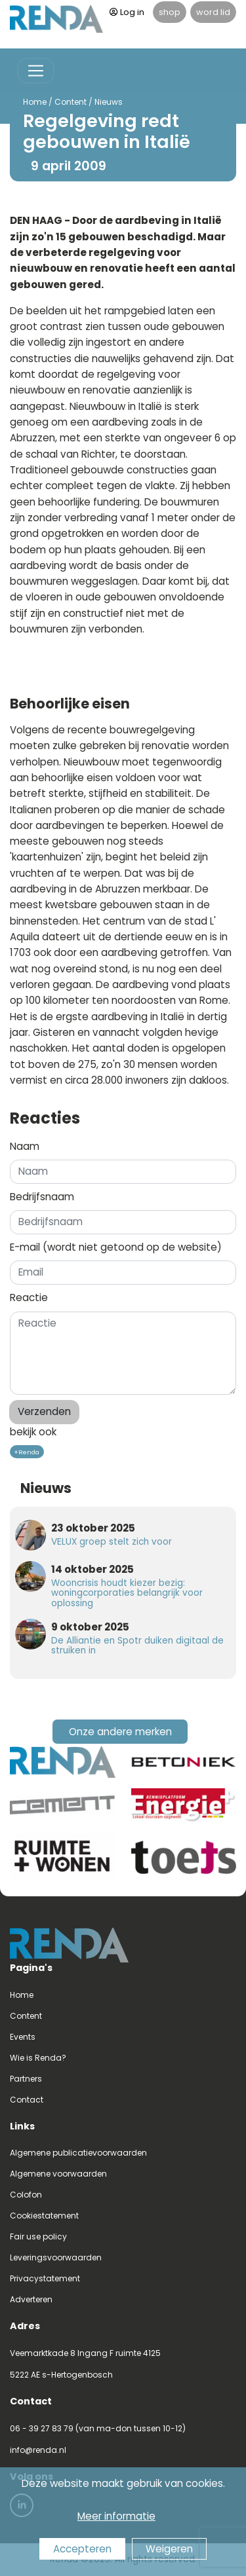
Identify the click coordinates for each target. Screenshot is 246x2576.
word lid (213, 12)
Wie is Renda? (38, 2057)
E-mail (116, 1247)
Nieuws (105, 101)
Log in (127, 12)
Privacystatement (45, 2278)
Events (22, 2036)
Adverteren (31, 2299)
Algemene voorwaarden (58, 2173)
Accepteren (82, 2549)
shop (169, 12)
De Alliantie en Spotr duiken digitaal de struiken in (137, 1645)
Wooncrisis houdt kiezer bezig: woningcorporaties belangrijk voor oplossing (127, 1593)
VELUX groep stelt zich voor (111, 1542)
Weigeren (169, 2549)
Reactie (29, 1297)
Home (31, 101)
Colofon (26, 2194)
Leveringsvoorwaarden (56, 2257)
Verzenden (44, 1411)
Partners (26, 2078)
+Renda (26, 1452)
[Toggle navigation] (36, 71)
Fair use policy (38, 2236)
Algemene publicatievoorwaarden (78, 2152)
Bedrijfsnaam (42, 1197)
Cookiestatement (44, 2215)
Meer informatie (116, 2516)
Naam (24, 1146)
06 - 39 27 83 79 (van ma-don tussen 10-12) (98, 2428)
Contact (26, 2099)
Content (67, 101)
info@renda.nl (38, 2450)
